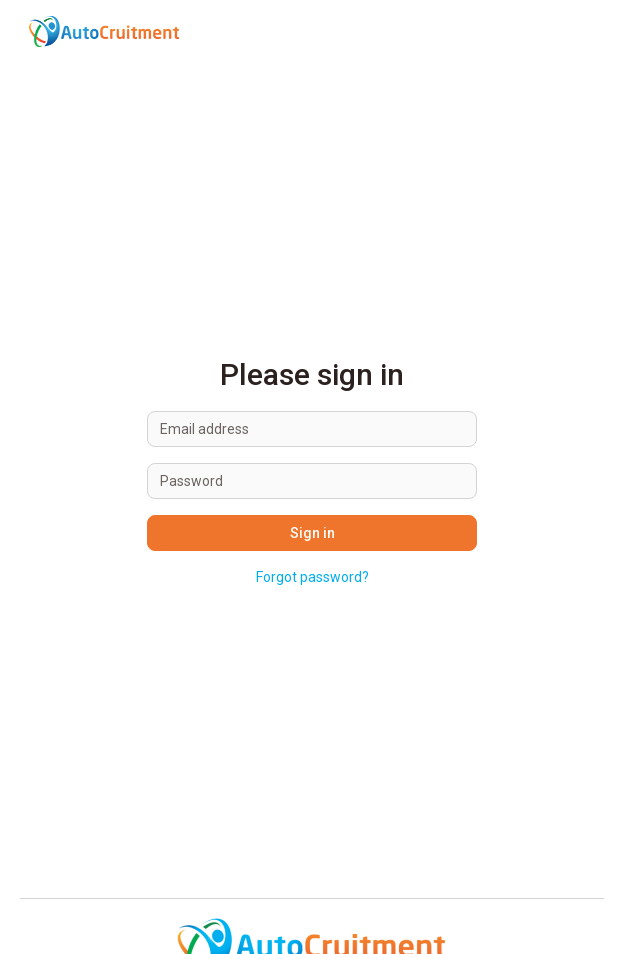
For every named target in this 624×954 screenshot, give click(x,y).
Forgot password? (312, 577)
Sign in (312, 533)
